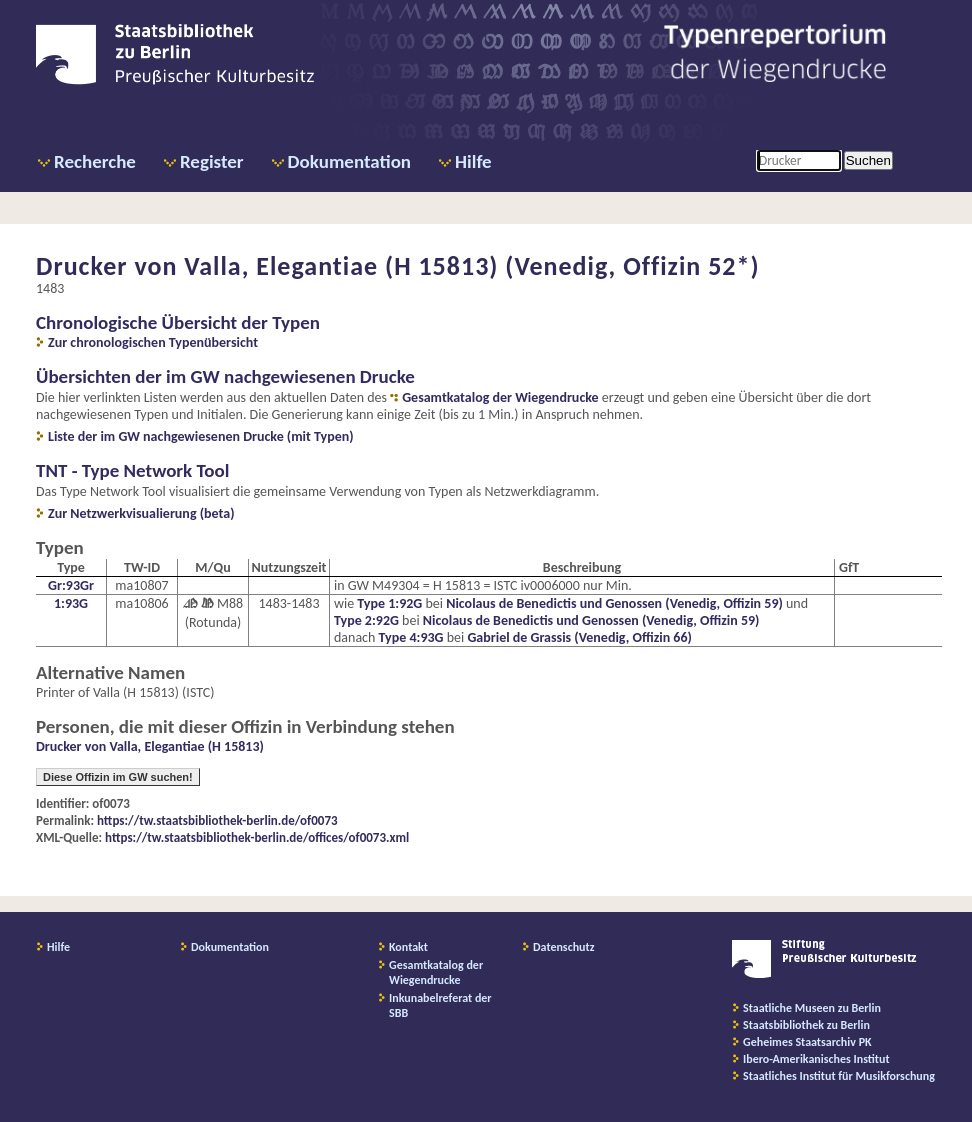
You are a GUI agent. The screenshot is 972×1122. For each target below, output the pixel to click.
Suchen (868, 160)
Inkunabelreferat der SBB (440, 1005)
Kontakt (408, 947)
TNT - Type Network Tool (132, 470)
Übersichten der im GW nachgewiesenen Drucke (225, 376)
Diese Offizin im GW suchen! (118, 777)
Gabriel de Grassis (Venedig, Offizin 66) (579, 637)
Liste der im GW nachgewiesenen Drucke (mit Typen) (201, 436)
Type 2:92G (366, 620)
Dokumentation (349, 161)
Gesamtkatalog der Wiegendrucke (500, 397)
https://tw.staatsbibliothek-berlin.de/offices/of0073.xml (257, 837)
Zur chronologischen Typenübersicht (153, 342)
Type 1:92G (389, 603)
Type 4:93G (411, 637)
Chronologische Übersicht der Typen (178, 322)
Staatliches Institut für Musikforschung (839, 1076)
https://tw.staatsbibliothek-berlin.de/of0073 (217, 820)
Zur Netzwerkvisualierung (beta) (141, 513)
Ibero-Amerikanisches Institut (816, 1059)
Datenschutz (564, 947)
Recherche (95, 161)
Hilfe (473, 161)
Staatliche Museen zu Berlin (812, 1008)
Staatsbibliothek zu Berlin (806, 1025)
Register (212, 161)
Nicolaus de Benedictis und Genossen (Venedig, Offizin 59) (614, 603)
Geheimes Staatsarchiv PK (807, 1042)
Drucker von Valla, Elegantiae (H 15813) (150, 746)
